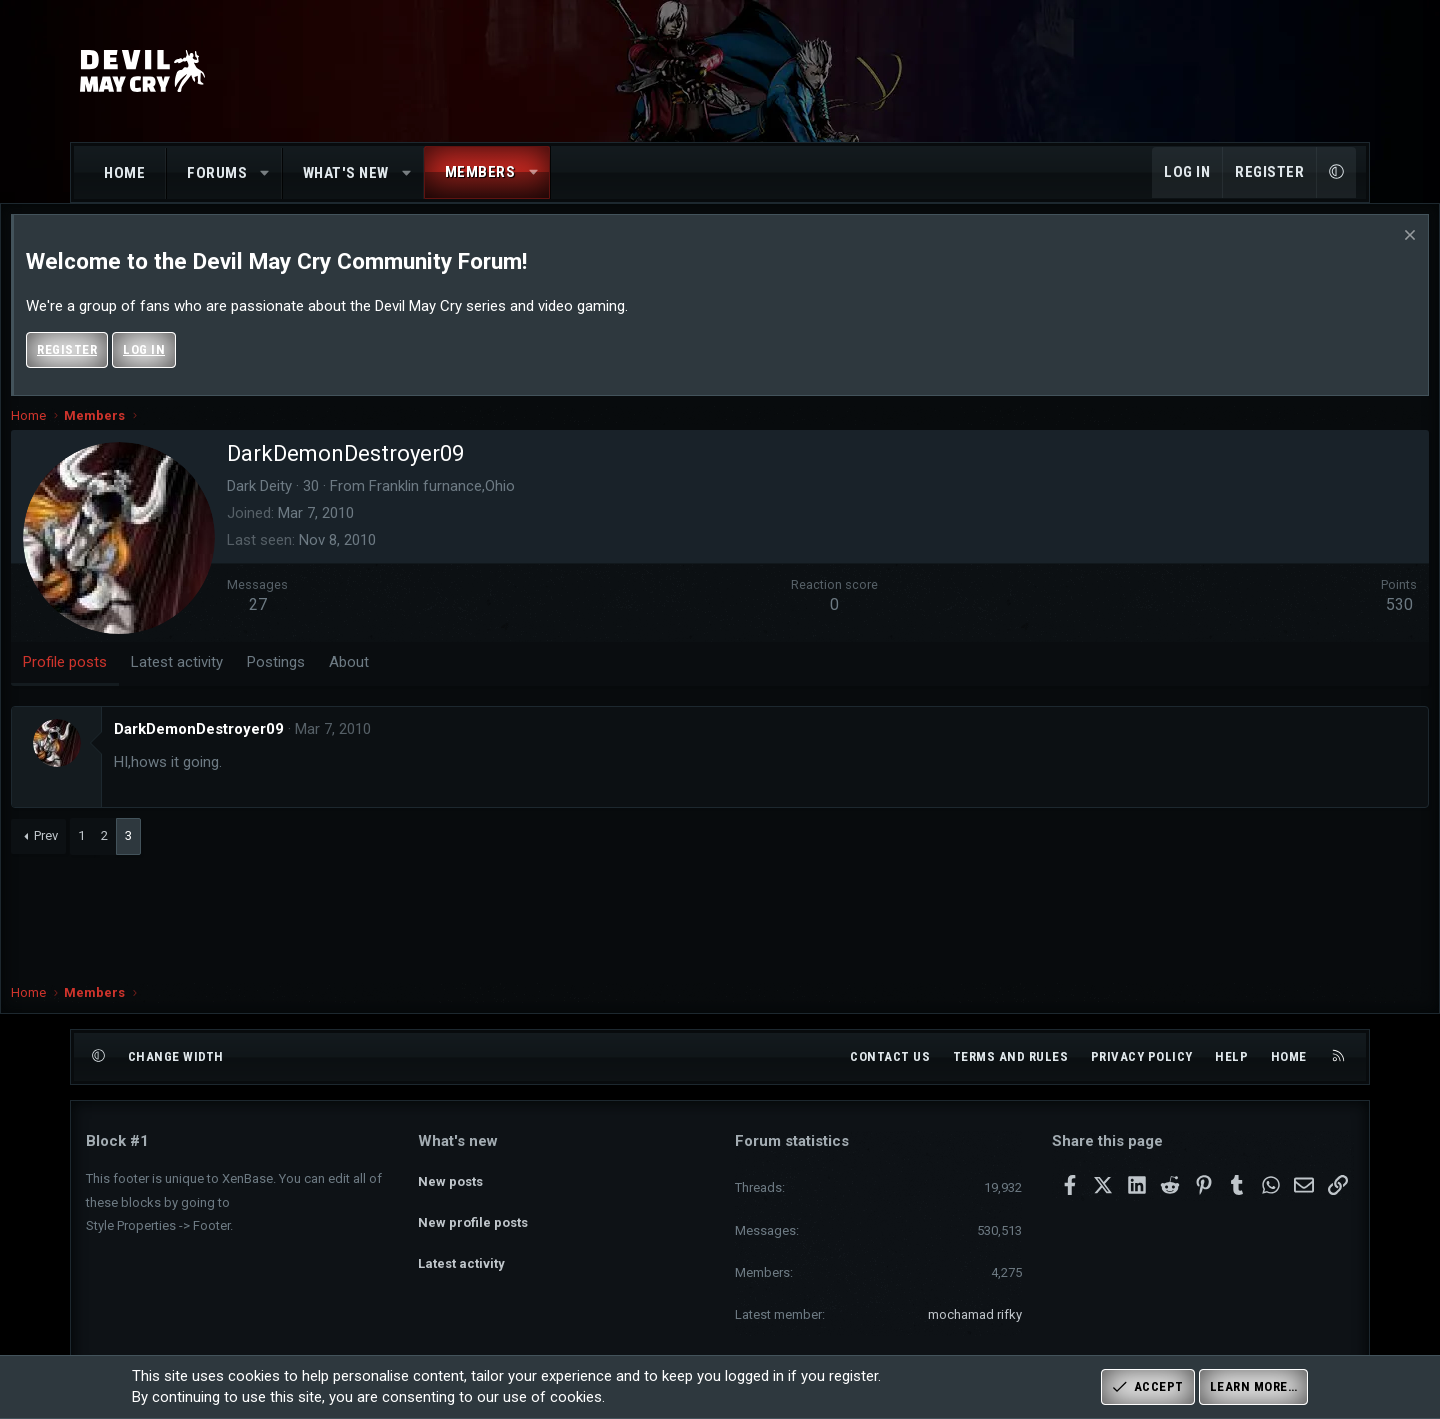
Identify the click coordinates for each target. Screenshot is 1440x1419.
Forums (217, 173)
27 (333, 624)
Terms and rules (1011, 1056)
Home (124, 173)
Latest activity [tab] (252, 682)
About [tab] (424, 682)
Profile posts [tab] (140, 682)
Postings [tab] (351, 682)
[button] (265, 173)
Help (1231, 1056)
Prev (121, 855)
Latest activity (461, 1248)
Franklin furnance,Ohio (517, 506)
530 (1324, 624)
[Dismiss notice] (1332, 257)
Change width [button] (176, 1056)
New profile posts (473, 1212)
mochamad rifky (975, 1314)
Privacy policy (1142, 1056)
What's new (346, 173)
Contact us (890, 1056)
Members (480, 172)
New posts (450, 1175)
